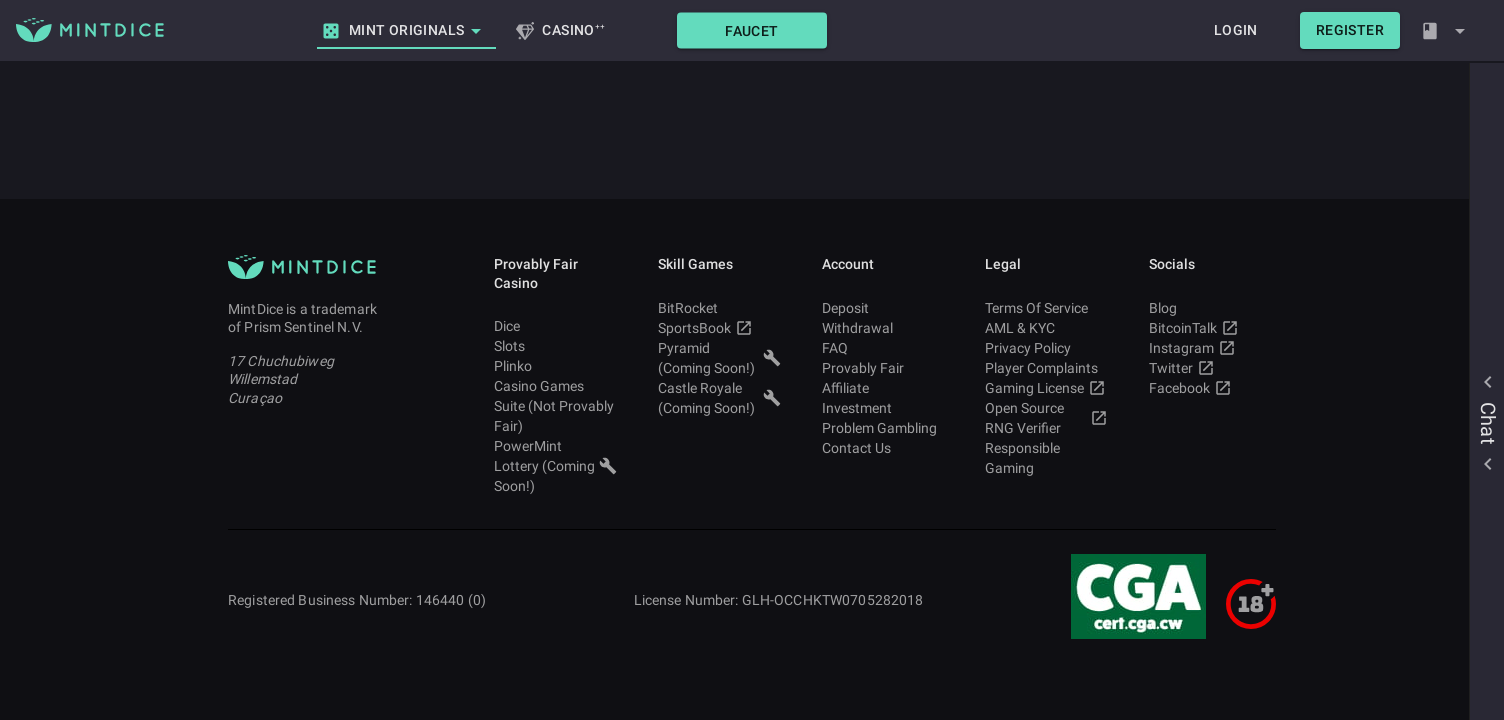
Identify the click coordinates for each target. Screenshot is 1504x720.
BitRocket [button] (719, 308)
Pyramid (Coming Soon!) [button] (719, 358)
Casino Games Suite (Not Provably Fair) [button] (555, 406)
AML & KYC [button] (1046, 328)
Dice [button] (555, 326)
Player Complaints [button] (1046, 368)
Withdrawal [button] (883, 328)
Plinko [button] (555, 366)
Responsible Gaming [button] (1046, 458)
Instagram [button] (1210, 348)
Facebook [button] (1210, 388)
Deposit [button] (883, 308)
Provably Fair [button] (883, 368)
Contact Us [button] (883, 448)
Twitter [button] (1210, 368)
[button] (752, 30)
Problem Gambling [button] (883, 428)
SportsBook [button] (719, 328)
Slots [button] (555, 346)
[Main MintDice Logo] (90, 30)
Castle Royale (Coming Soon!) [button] (719, 398)
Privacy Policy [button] (1046, 348)
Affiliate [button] (883, 388)
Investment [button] (883, 408)
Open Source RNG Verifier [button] (1046, 418)
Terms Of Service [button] (1046, 308)
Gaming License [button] (1046, 388)
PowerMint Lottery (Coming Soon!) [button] (555, 466)
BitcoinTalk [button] (1210, 328)
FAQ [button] (883, 348)
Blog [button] (1210, 308)
